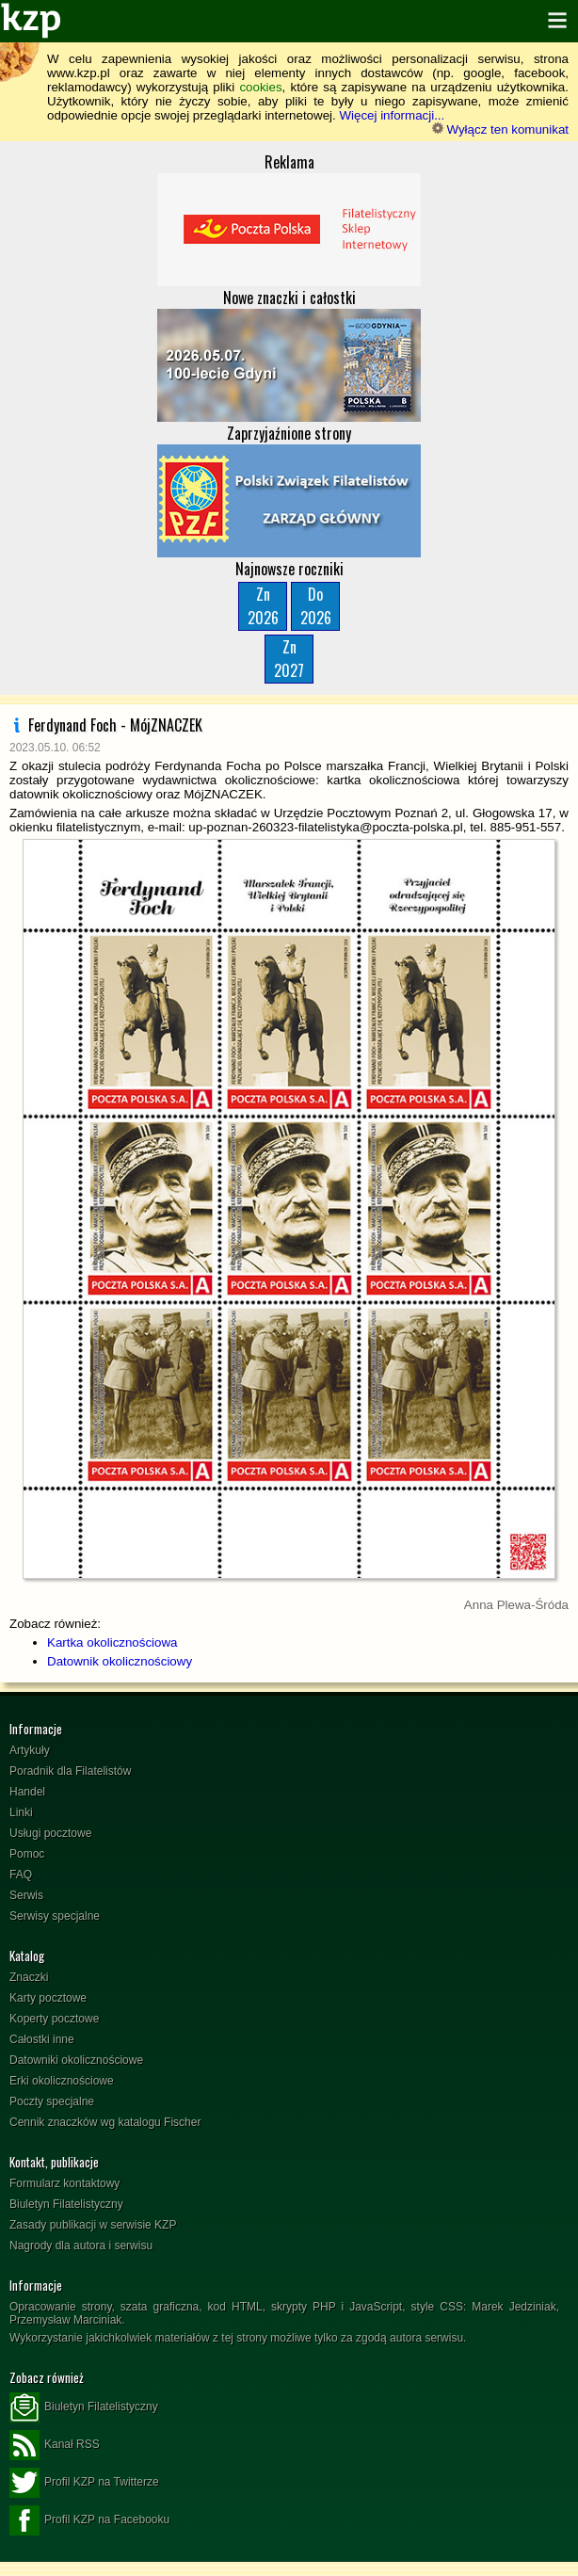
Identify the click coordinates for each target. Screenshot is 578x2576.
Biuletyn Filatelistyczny (66, 2204)
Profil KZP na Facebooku (89, 2520)
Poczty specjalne (51, 2101)
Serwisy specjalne (54, 1916)
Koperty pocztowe (54, 2018)
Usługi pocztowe (50, 1833)
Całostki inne (41, 2039)
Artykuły (29, 1750)
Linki (21, 1812)
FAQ (20, 1874)
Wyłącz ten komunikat (500, 129)
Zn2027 (289, 659)
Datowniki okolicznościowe (76, 2060)
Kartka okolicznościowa (112, 1642)
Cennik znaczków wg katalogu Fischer (105, 2122)
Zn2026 (263, 606)
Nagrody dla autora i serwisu (81, 2245)
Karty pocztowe (48, 1997)
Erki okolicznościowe (61, 2080)
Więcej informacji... (391, 115)
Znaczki (28, 1977)
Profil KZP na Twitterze (84, 2483)
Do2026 (315, 606)
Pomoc (26, 1853)
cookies (260, 87)
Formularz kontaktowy (64, 2183)
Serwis (26, 1895)
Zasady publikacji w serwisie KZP (92, 2224)
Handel (27, 1791)
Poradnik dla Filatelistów (70, 1771)
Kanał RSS (54, 2445)
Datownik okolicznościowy (119, 1661)
